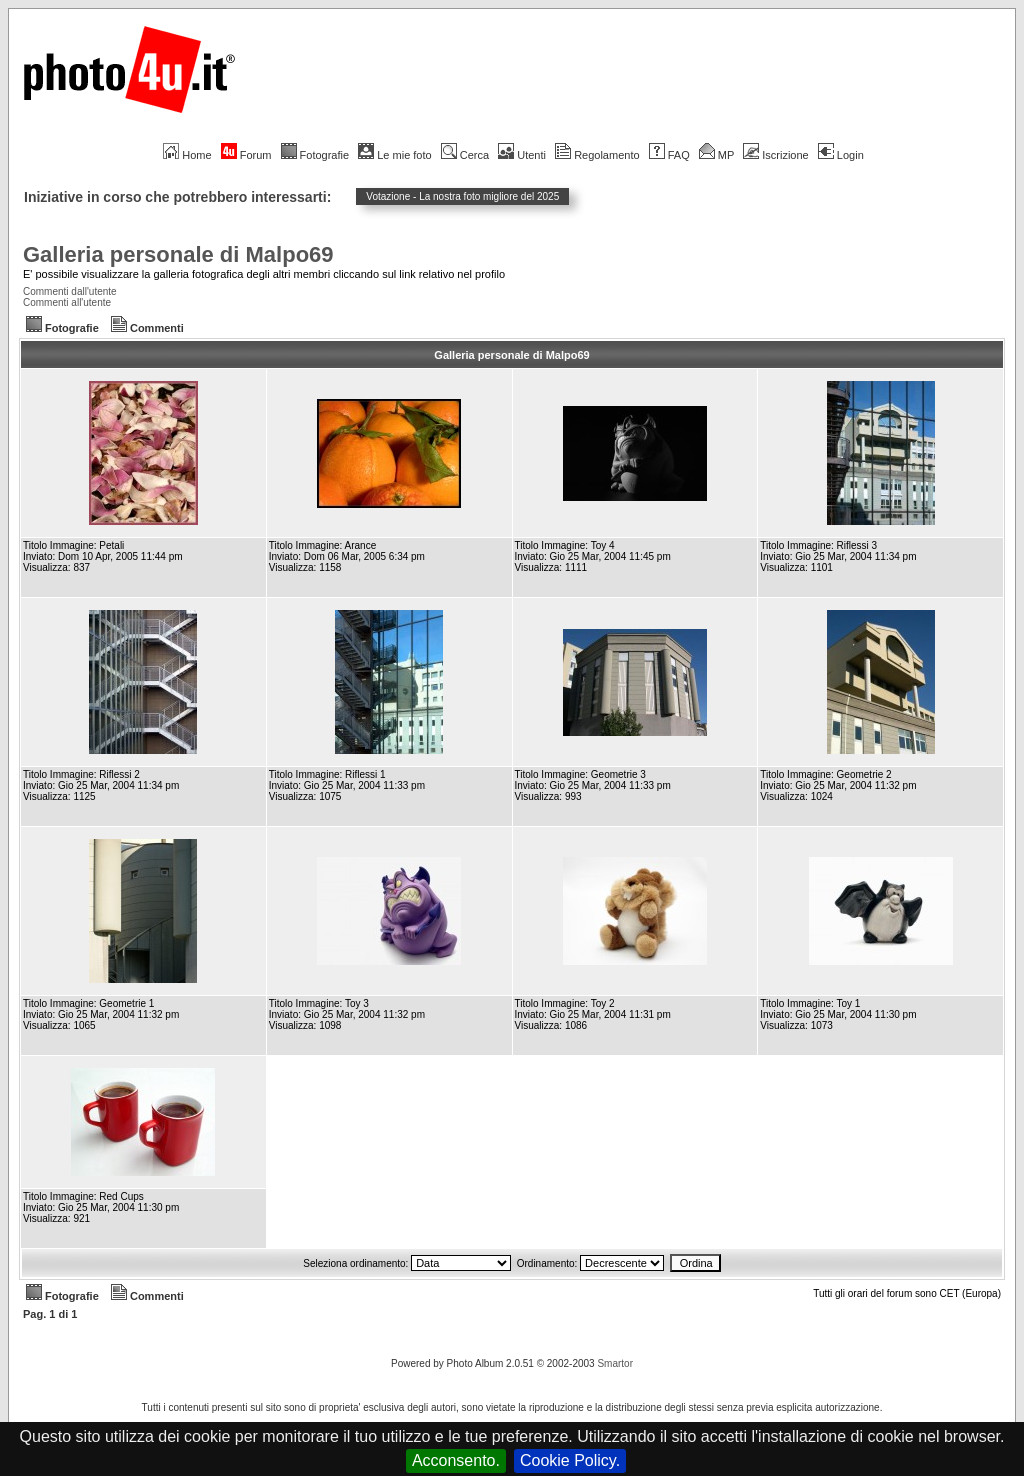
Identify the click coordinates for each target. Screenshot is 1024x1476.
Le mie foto (394, 155)
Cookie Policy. (570, 1460)
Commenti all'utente (67, 302)
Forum (246, 155)
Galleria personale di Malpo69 (178, 254)
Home (187, 155)
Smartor (615, 1363)
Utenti (522, 155)
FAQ (669, 155)
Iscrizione (775, 155)
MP (716, 155)
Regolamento (597, 155)
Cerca (465, 155)
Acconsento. (456, 1460)
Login (841, 155)
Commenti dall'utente (70, 291)
